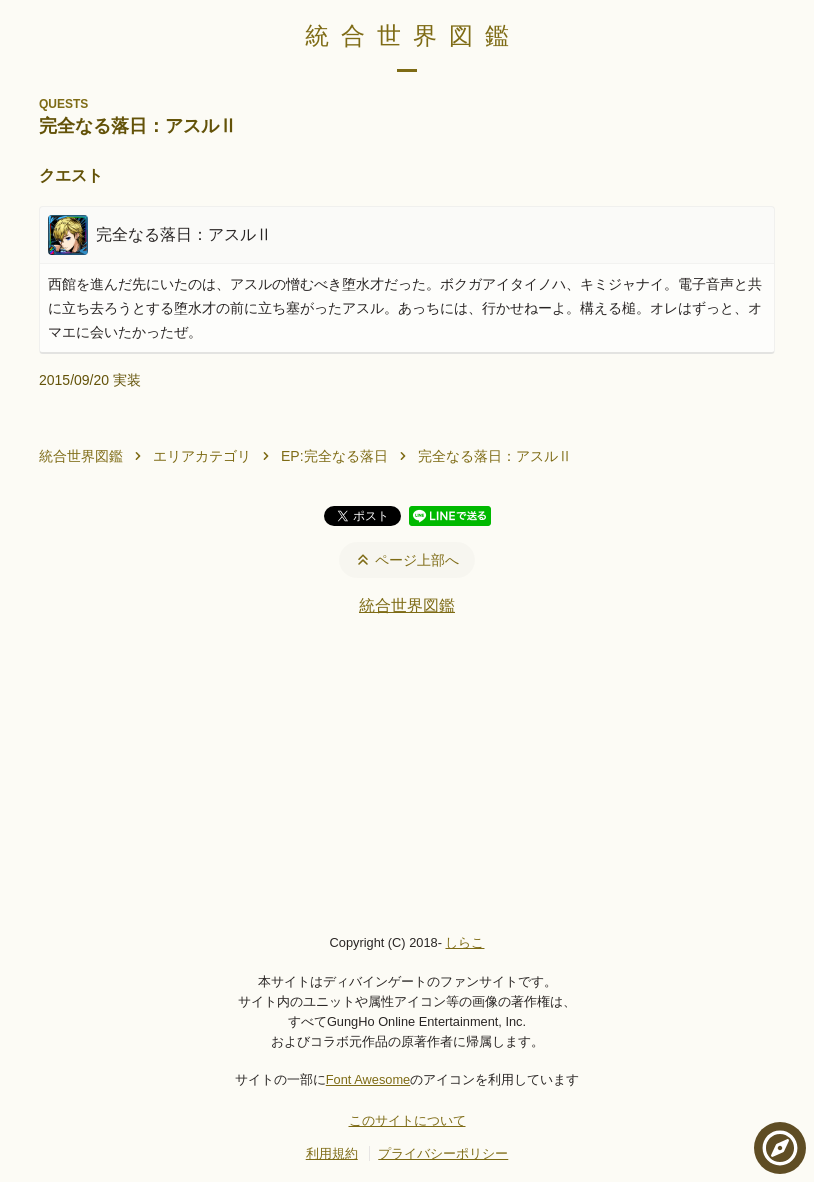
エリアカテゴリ (202, 456)
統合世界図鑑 (413, 35)
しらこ (464, 942)
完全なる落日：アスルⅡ (495, 456)
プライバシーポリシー (443, 1153)
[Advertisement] (407, 774)
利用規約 (332, 1153)
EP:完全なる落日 (334, 456)
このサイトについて (407, 1120)
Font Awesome (368, 1079)
